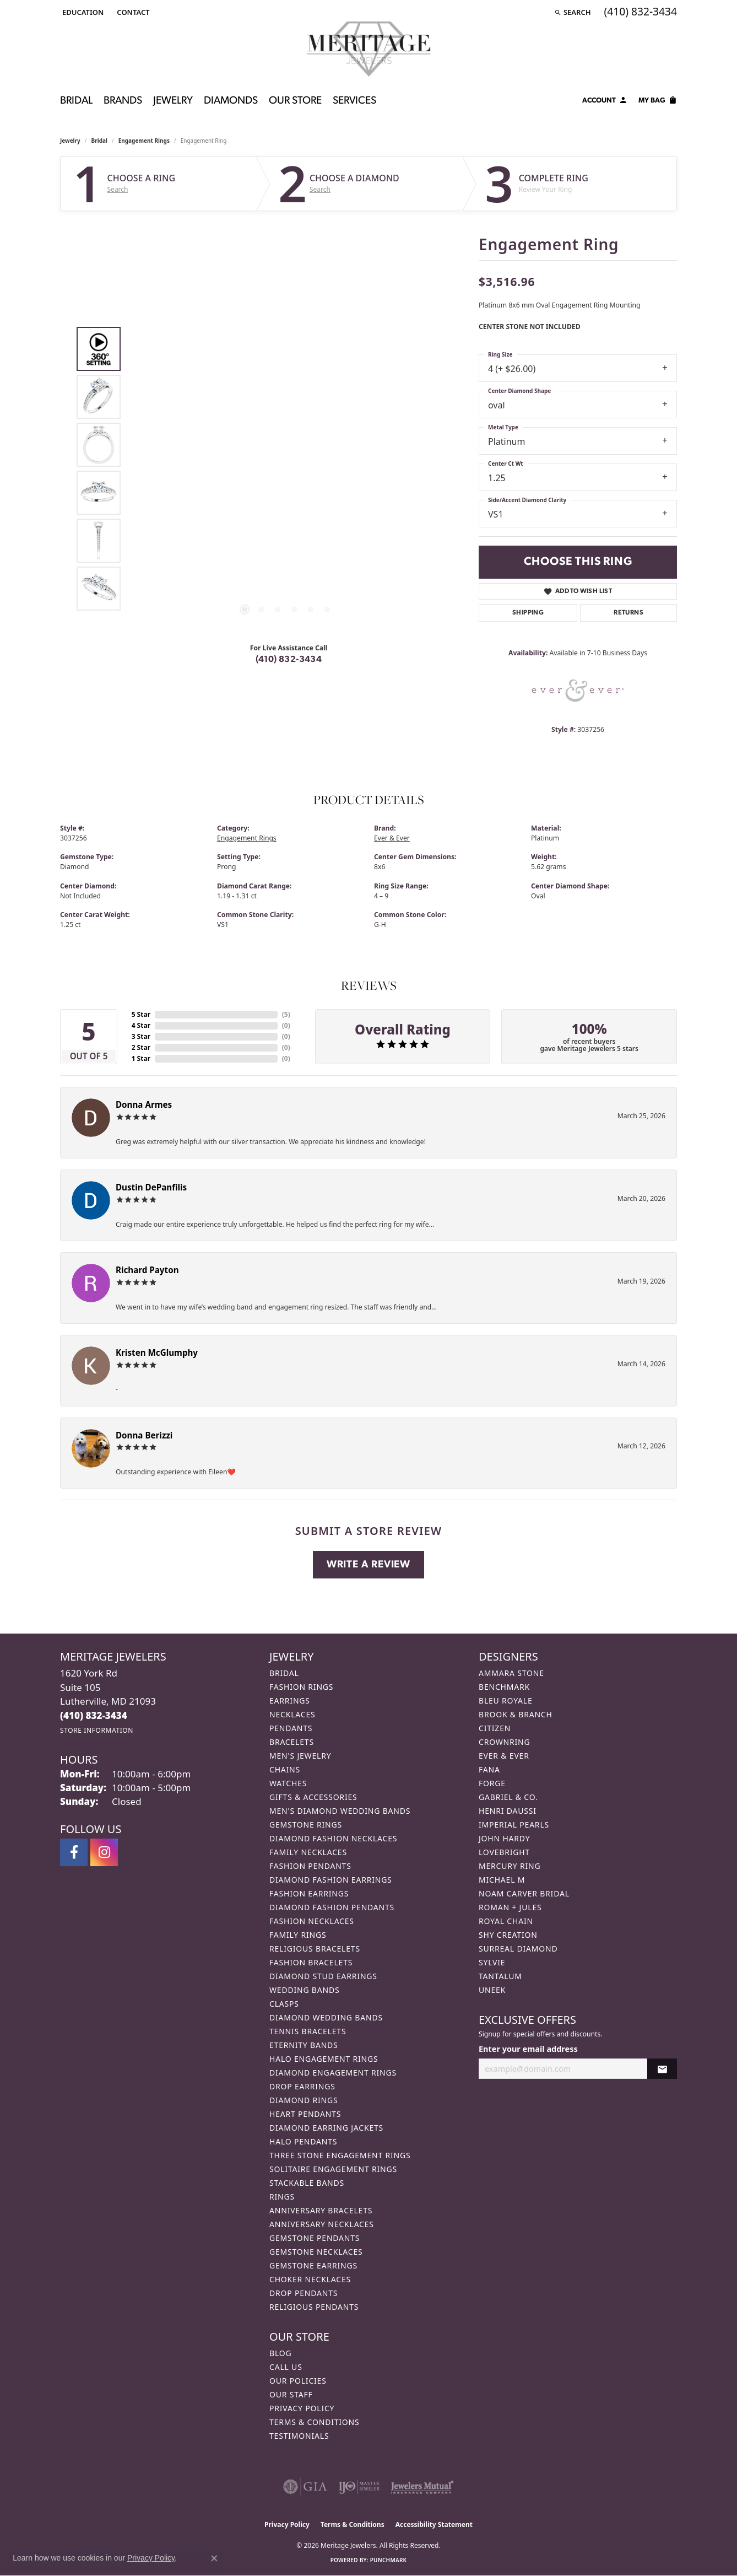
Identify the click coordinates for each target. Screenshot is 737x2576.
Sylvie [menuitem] (492, 1962)
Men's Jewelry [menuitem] (300, 1755)
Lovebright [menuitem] (504, 1852)
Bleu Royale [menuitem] (506, 1700)
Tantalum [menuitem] (500, 1976)
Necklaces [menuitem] (292, 1714)
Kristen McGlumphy (157, 1352)
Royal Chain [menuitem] (506, 1921)
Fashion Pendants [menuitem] (310, 1866)
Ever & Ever (392, 838)
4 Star (141, 1025)
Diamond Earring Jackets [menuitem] (326, 2127)
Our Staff (291, 2394)
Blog (280, 2353)
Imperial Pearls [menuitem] (514, 1824)
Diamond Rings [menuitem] (303, 2100)
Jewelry (173, 101)
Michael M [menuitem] (502, 1879)
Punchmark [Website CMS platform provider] (388, 2560)
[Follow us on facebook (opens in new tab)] (74, 1852)
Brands (123, 101)
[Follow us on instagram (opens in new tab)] (104, 1852)
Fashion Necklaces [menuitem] (311, 1921)
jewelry (70, 140)
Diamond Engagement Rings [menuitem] (333, 2072)
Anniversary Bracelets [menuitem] (320, 2210)
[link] (132, 12)
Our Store (295, 101)
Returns (628, 613)
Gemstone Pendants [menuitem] (314, 2238)
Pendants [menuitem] (290, 1728)
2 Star (141, 1047)
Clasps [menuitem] (284, 2003)
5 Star (141, 1014)
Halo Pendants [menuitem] (303, 2141)
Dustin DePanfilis (151, 1187)
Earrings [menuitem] (289, 1700)
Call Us (285, 2367)
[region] (286, 469)
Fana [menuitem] (489, 1769)
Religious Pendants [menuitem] (314, 2307)
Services (354, 101)
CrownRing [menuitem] (504, 1742)
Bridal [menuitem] (284, 1673)
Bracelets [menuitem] (291, 1742)
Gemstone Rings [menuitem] (305, 1824)
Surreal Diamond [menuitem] (518, 1948)
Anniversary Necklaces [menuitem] (321, 2224)
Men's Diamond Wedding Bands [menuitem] (339, 1811)
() (286, 1014)
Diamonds (231, 101)
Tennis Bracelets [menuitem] (307, 2031)
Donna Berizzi (144, 1435)
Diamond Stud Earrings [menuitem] (323, 1976)
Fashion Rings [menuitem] (301, 1687)
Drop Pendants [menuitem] (303, 2293)
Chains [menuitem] (284, 1769)
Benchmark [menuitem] (504, 1687)
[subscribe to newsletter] (662, 2068)
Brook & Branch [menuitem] (515, 1714)
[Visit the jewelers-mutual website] (422, 2486)
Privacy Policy (301, 2408)
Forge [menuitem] (492, 1783)
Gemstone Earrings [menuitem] (313, 2265)
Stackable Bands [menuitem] (306, 2183)
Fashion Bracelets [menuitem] (311, 1962)
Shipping (528, 613)
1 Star (141, 1058)
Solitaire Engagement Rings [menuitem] (333, 2169)
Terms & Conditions (314, 2422)
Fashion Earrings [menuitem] (309, 1893)
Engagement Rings (144, 140)
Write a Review (368, 1565)
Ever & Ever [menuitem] (504, 1755)
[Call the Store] (93, 1715)
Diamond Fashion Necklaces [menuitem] (333, 1838)
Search (117, 189)
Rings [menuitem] (282, 2196)
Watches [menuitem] (288, 1783)
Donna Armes (144, 1104)
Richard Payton (147, 1269)
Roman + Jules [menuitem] (510, 1907)
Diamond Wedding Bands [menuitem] (326, 2017)
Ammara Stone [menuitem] (511, 1673)
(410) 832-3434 (289, 659)
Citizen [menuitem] (495, 1728)
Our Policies (298, 2380)
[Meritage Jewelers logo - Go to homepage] (369, 49)
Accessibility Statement (434, 2524)
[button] (82, 12)
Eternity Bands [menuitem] (303, 2045)
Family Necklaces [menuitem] (308, 1852)
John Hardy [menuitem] (504, 1838)
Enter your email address (528, 2049)
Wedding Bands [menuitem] (304, 1990)
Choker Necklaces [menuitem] (310, 2279)
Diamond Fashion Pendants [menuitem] (331, 1907)
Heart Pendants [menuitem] (305, 2114)
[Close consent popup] (214, 2558)
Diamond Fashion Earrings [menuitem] (330, 1879)
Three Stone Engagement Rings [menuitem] (339, 2155)
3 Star (141, 1036)
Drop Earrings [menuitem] (302, 2086)
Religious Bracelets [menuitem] (314, 1948)
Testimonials (299, 2436)
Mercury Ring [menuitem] (509, 1866)
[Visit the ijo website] (359, 2486)
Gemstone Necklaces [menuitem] (316, 2251)
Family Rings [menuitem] (297, 1935)
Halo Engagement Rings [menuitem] (323, 2059)
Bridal (76, 101)
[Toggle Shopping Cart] (657, 102)
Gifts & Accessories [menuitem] (313, 1797)
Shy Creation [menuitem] (508, 1935)
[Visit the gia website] (305, 2486)
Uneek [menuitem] (492, 1990)
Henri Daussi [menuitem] (508, 1811)
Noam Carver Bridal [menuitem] (524, 1893)
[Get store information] (96, 1730)
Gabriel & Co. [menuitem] (508, 1797)
